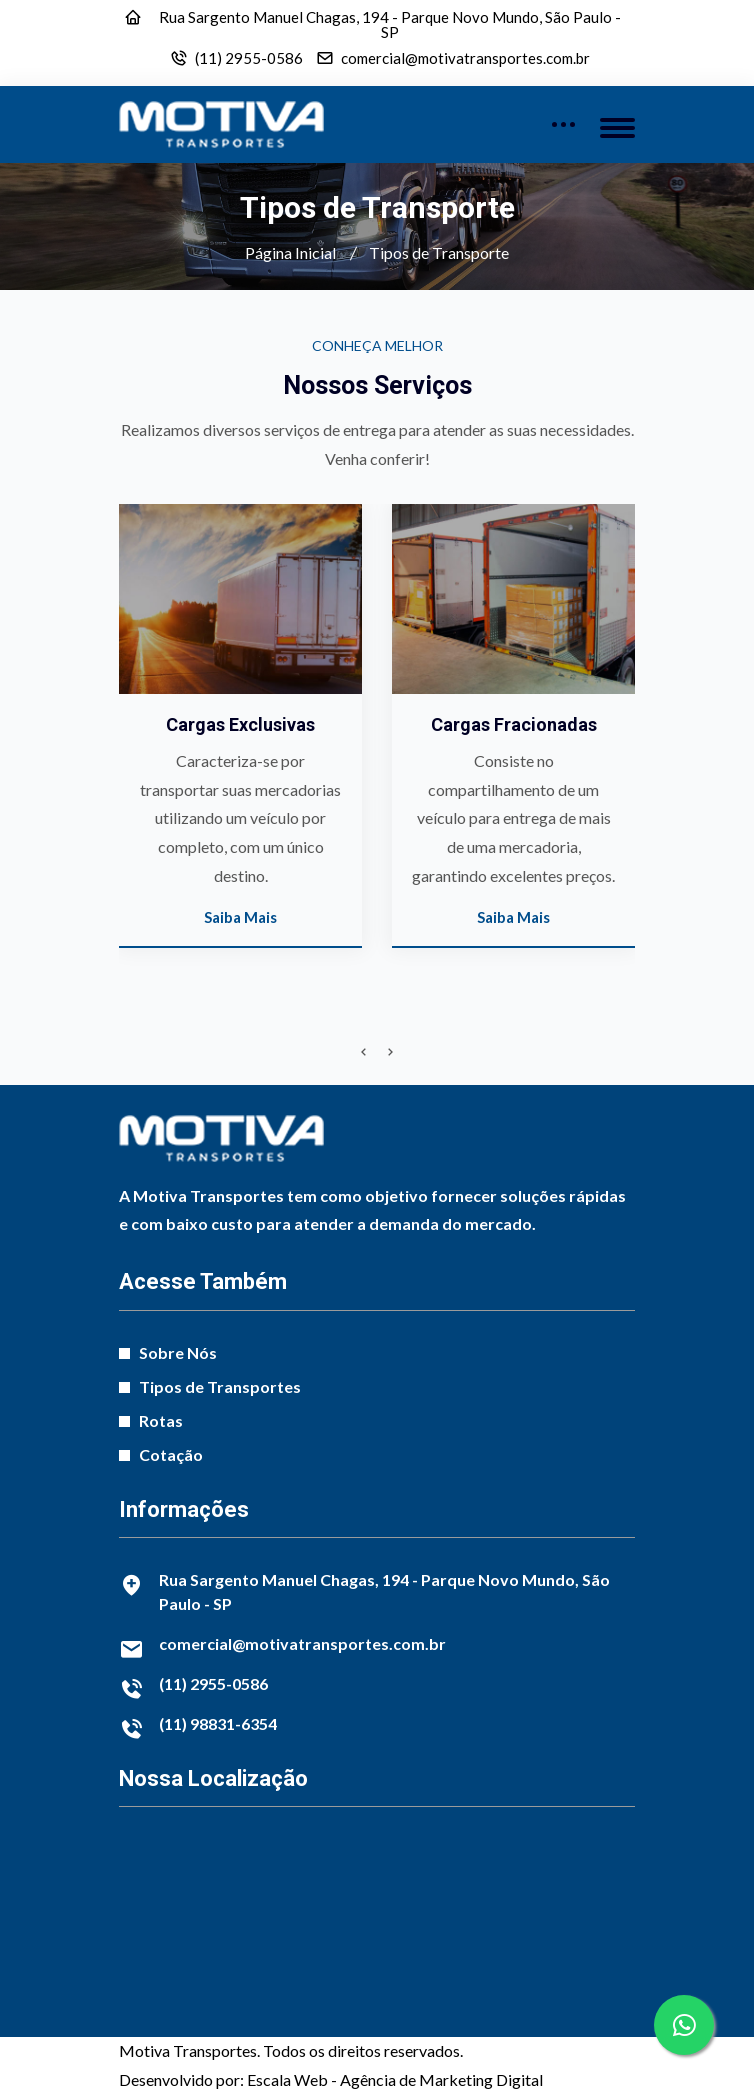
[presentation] (364, 1052)
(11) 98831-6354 (218, 1723)
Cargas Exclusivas (242, 724)
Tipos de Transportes (220, 1386)
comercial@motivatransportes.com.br (465, 58)
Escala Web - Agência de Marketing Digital (395, 2079)
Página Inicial (290, 252)
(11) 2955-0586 (249, 58)
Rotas (161, 1420)
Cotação (171, 1454)
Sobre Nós (178, 1352)
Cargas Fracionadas (516, 724)
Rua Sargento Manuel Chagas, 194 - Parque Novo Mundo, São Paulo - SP (390, 25)
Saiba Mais (242, 917)
